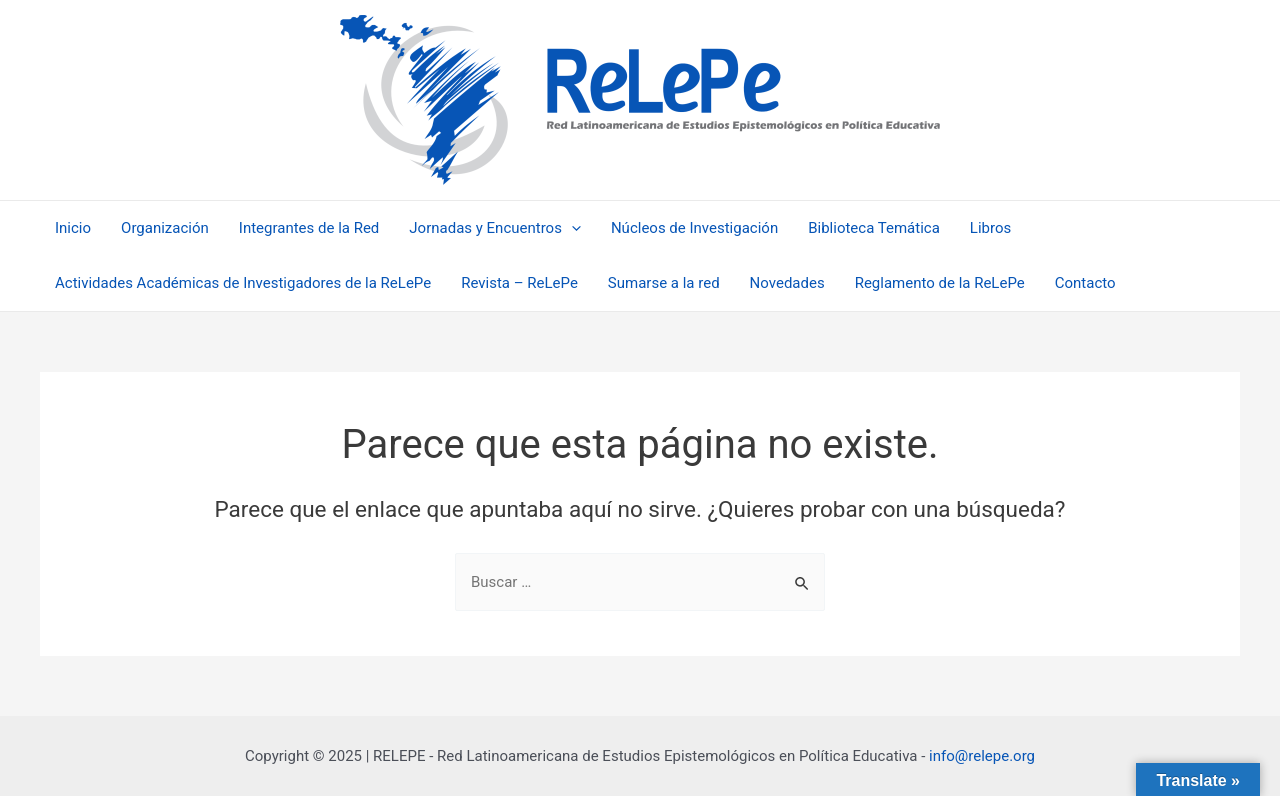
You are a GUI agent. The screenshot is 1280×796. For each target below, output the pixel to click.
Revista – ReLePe (519, 283)
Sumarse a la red (664, 283)
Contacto (1085, 283)
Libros (990, 228)
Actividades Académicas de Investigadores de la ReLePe (243, 283)
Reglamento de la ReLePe (940, 283)
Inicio (73, 228)
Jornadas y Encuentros (495, 228)
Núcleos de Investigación (694, 228)
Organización (165, 228)
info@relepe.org (982, 756)
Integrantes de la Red (309, 228)
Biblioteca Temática (874, 228)
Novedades (787, 283)
